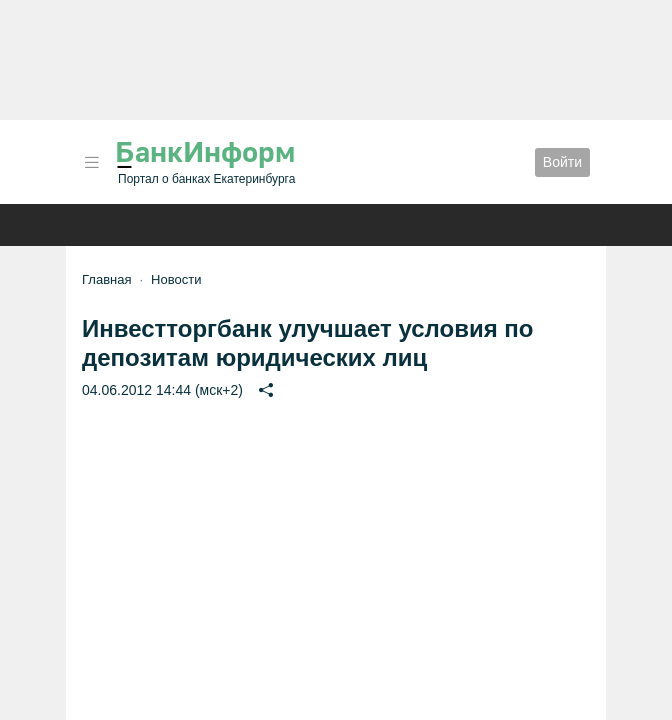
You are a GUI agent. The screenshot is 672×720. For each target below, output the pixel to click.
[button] (92, 162)
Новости (176, 279)
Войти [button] (562, 162)
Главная (106, 279)
